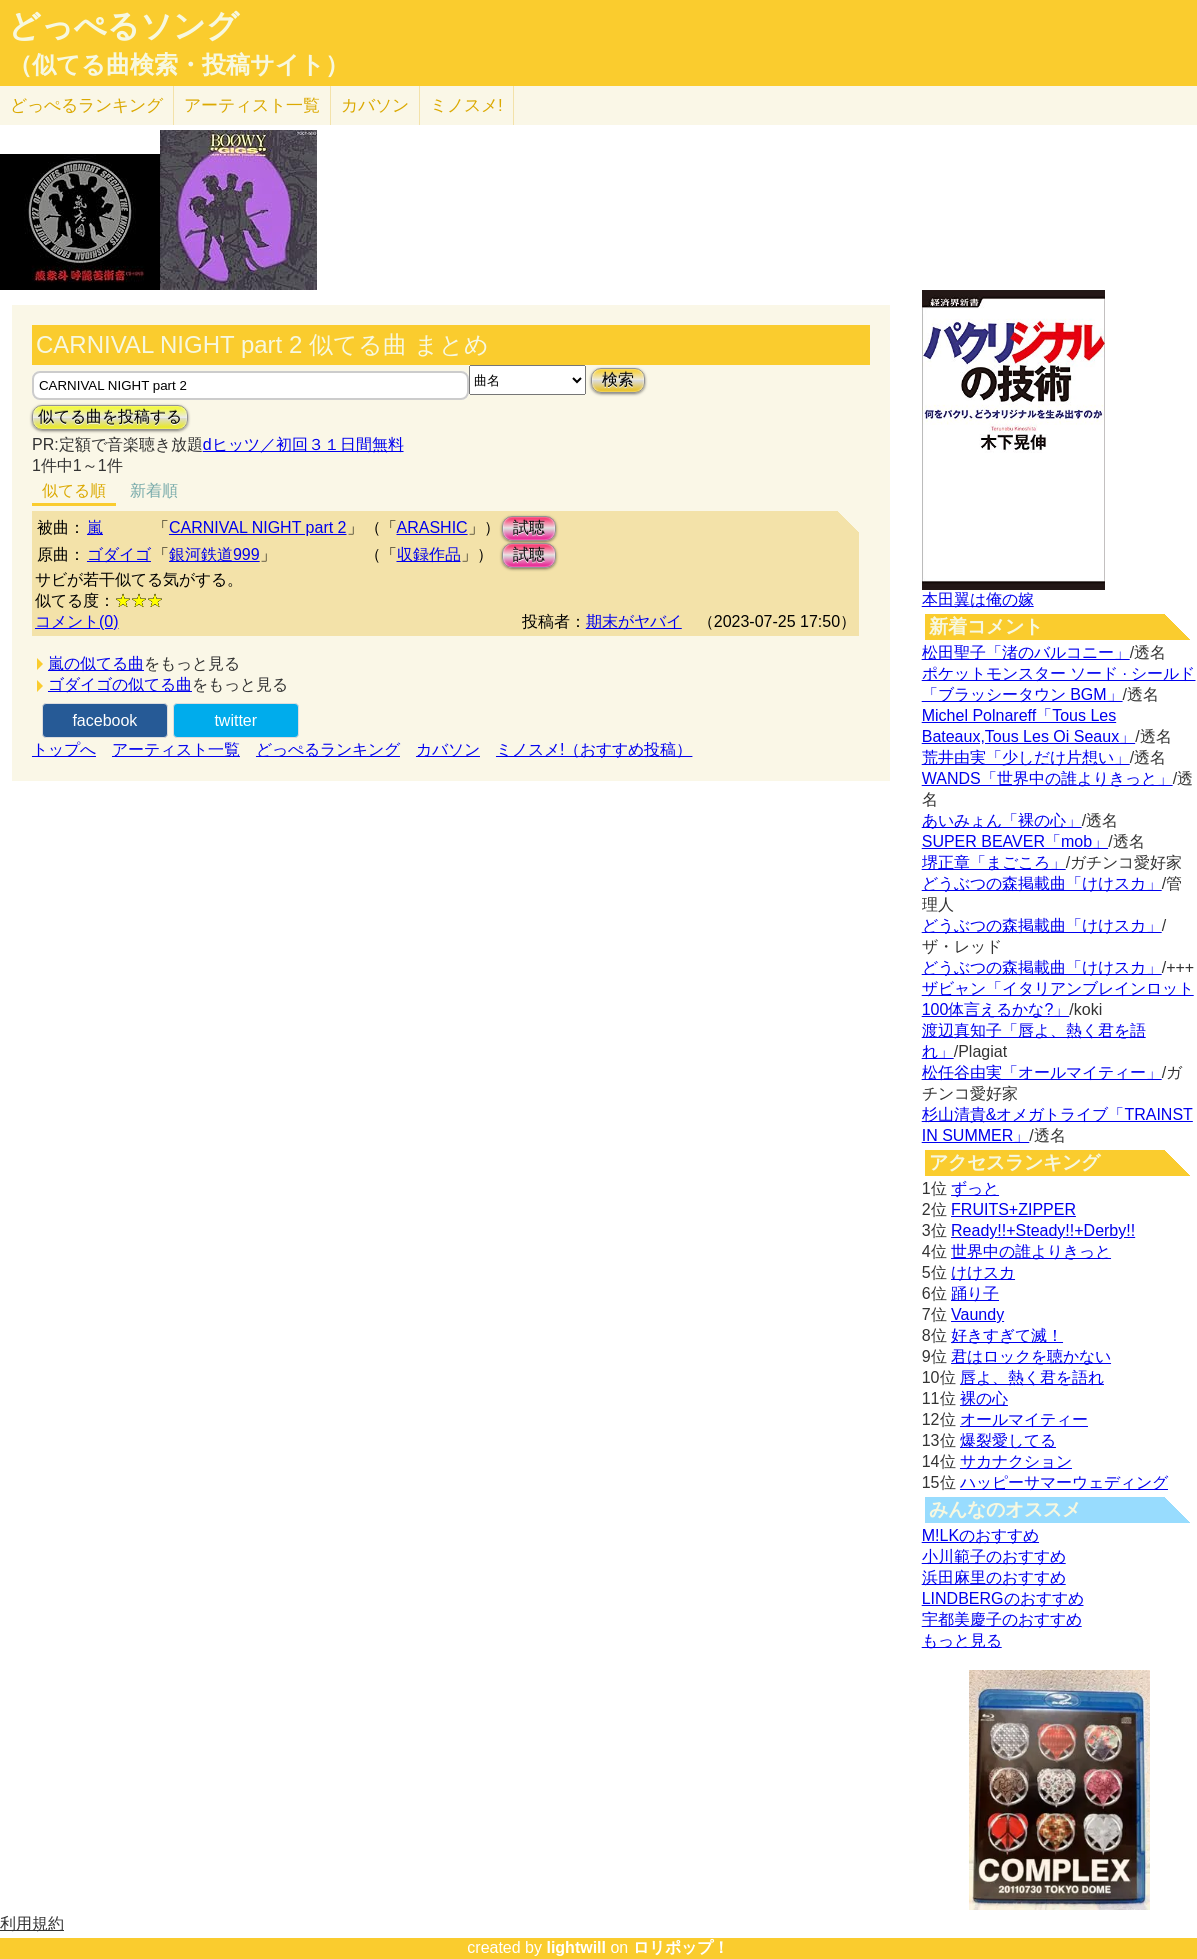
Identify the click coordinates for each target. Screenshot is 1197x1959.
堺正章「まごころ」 (994, 862)
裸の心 (984, 1398)
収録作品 (429, 554)
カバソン (375, 105)
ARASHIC (432, 527)
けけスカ (983, 1272)
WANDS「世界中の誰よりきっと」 (1047, 778)
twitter (235, 720)
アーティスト (252, 105)
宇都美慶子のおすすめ (1002, 1619)
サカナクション (1016, 1461)
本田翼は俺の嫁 (978, 599)
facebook (104, 720)
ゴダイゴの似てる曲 (120, 684)
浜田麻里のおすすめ (994, 1577)
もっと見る (962, 1640)
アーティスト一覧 (176, 749)
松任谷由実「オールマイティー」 (1042, 1072)
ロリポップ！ (681, 1947)
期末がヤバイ (634, 621)
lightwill (576, 1947)
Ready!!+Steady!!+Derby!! (1043, 1230)
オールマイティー (1024, 1419)
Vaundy (977, 1314)
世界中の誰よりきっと (1031, 1251)
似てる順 (74, 490)
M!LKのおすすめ (980, 1535)
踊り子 (975, 1293)
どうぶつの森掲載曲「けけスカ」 (1042, 883)
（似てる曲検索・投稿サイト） (178, 65)
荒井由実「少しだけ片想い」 (1026, 757)
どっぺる (86, 105)
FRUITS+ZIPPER (1013, 1209)
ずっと (975, 1188)
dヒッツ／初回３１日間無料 (303, 444)
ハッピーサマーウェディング (1064, 1482)
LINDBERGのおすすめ (1003, 1598)
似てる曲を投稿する (110, 416)
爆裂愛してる (1008, 1440)
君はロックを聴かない (1031, 1356)
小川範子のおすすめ (994, 1556)
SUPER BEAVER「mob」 (1015, 841)
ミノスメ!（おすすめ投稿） (594, 749)
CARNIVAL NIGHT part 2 (258, 527)
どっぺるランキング (328, 749)
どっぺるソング (123, 26)
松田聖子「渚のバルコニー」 (1026, 652)
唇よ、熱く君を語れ (1032, 1377)
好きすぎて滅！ (1007, 1335)
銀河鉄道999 (214, 554)
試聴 (529, 527)
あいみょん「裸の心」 (1002, 820)
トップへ (64, 749)
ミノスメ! (466, 105)
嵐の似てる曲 (96, 663)
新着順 (154, 490)
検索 (618, 379)
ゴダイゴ (119, 554)
